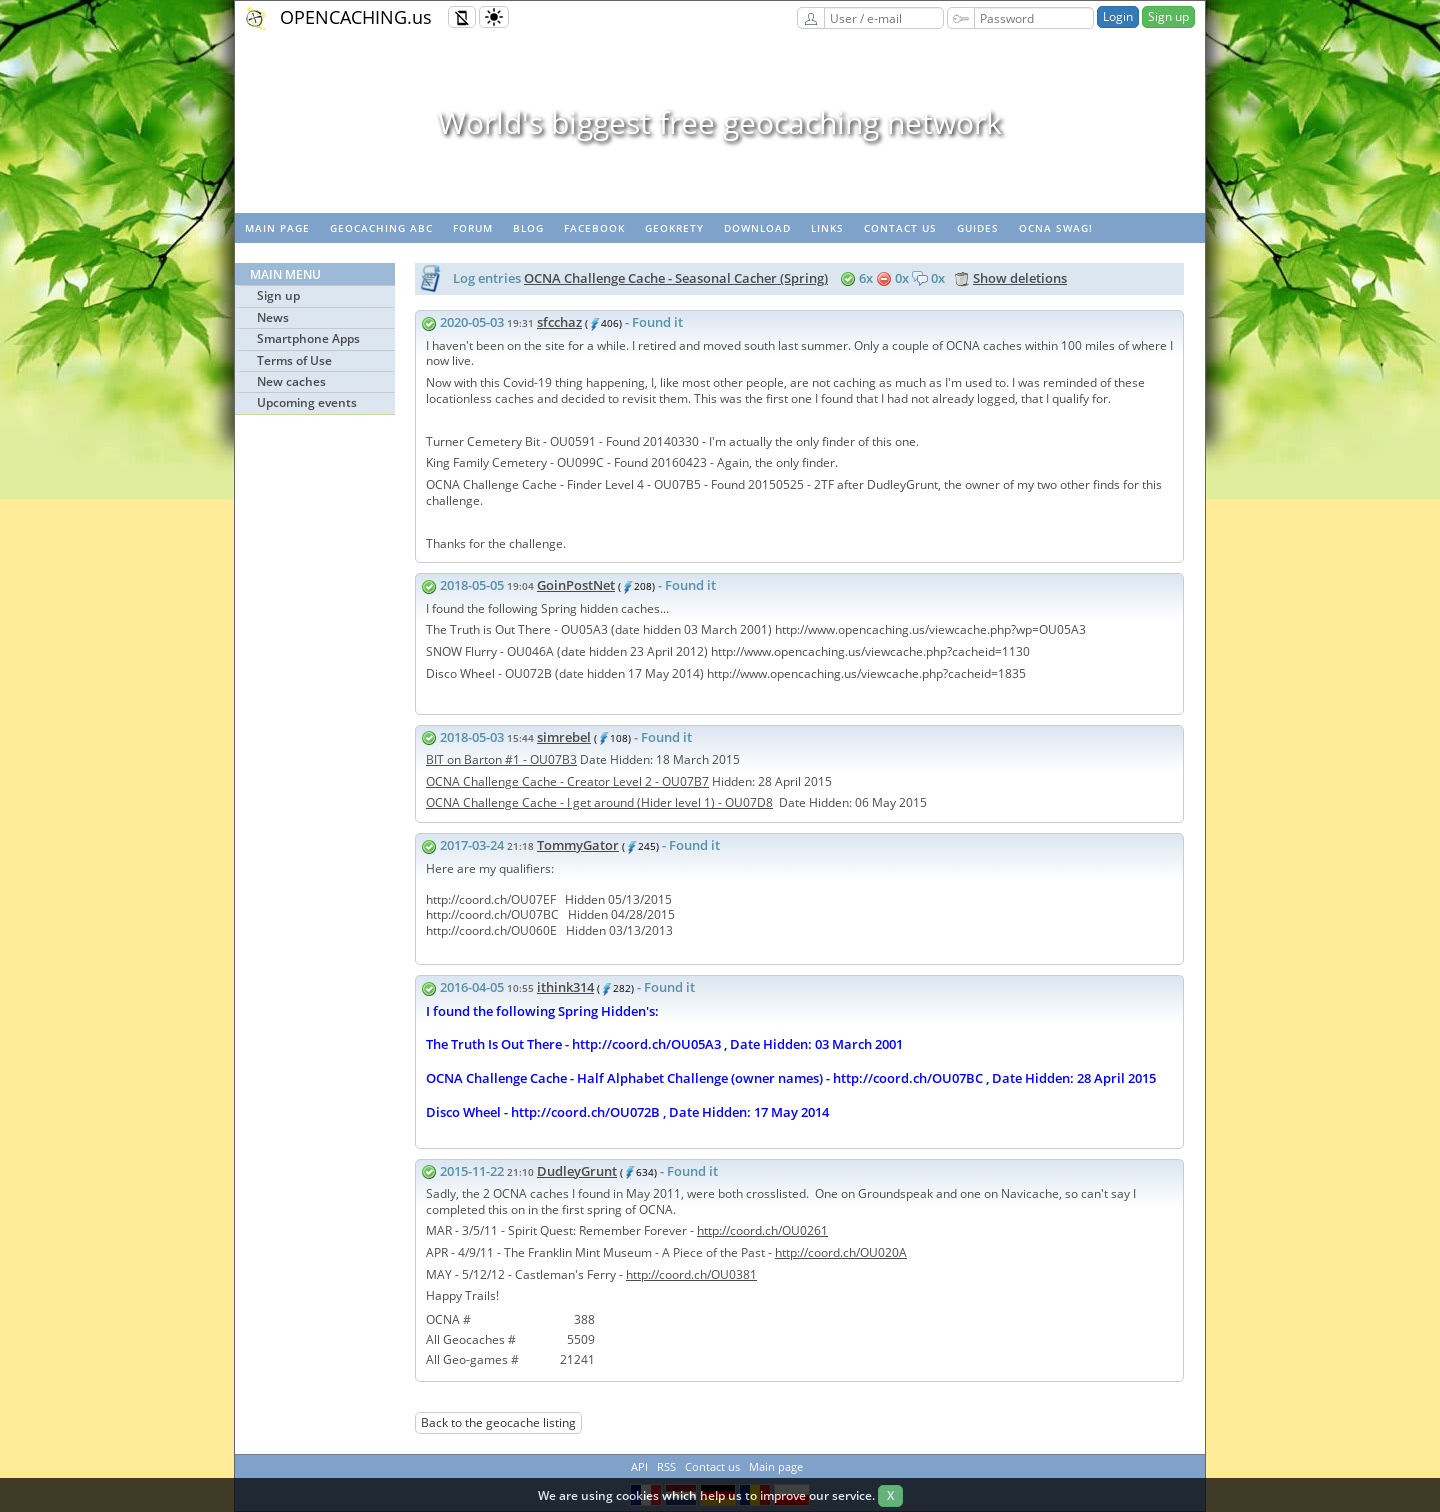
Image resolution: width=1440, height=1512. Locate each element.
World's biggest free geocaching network (720, 122)
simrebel (564, 737)
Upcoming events (307, 402)
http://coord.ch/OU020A (841, 1252)
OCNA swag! (1056, 228)
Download (757, 228)
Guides (978, 228)
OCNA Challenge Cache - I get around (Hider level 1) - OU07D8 (599, 802)
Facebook (594, 228)
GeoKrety (674, 228)
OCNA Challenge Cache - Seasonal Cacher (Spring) (676, 278)
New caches (291, 381)
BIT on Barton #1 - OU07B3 (501, 759)
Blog (528, 228)
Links (827, 228)
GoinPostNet (576, 585)
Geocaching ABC (381, 228)
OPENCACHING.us (356, 17)
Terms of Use (294, 360)
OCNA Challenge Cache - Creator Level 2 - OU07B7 (567, 781)
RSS (666, 1466)
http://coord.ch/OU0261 (762, 1230)
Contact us (900, 228)
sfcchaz (559, 322)
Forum (473, 228)
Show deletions (1020, 278)
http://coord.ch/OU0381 (691, 1274)
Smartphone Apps (308, 338)
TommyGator (578, 845)
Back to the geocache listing (498, 1422)
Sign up (1168, 16)
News (273, 317)
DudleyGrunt (577, 1171)
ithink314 (565, 987)
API (639, 1466)
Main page (277, 228)
